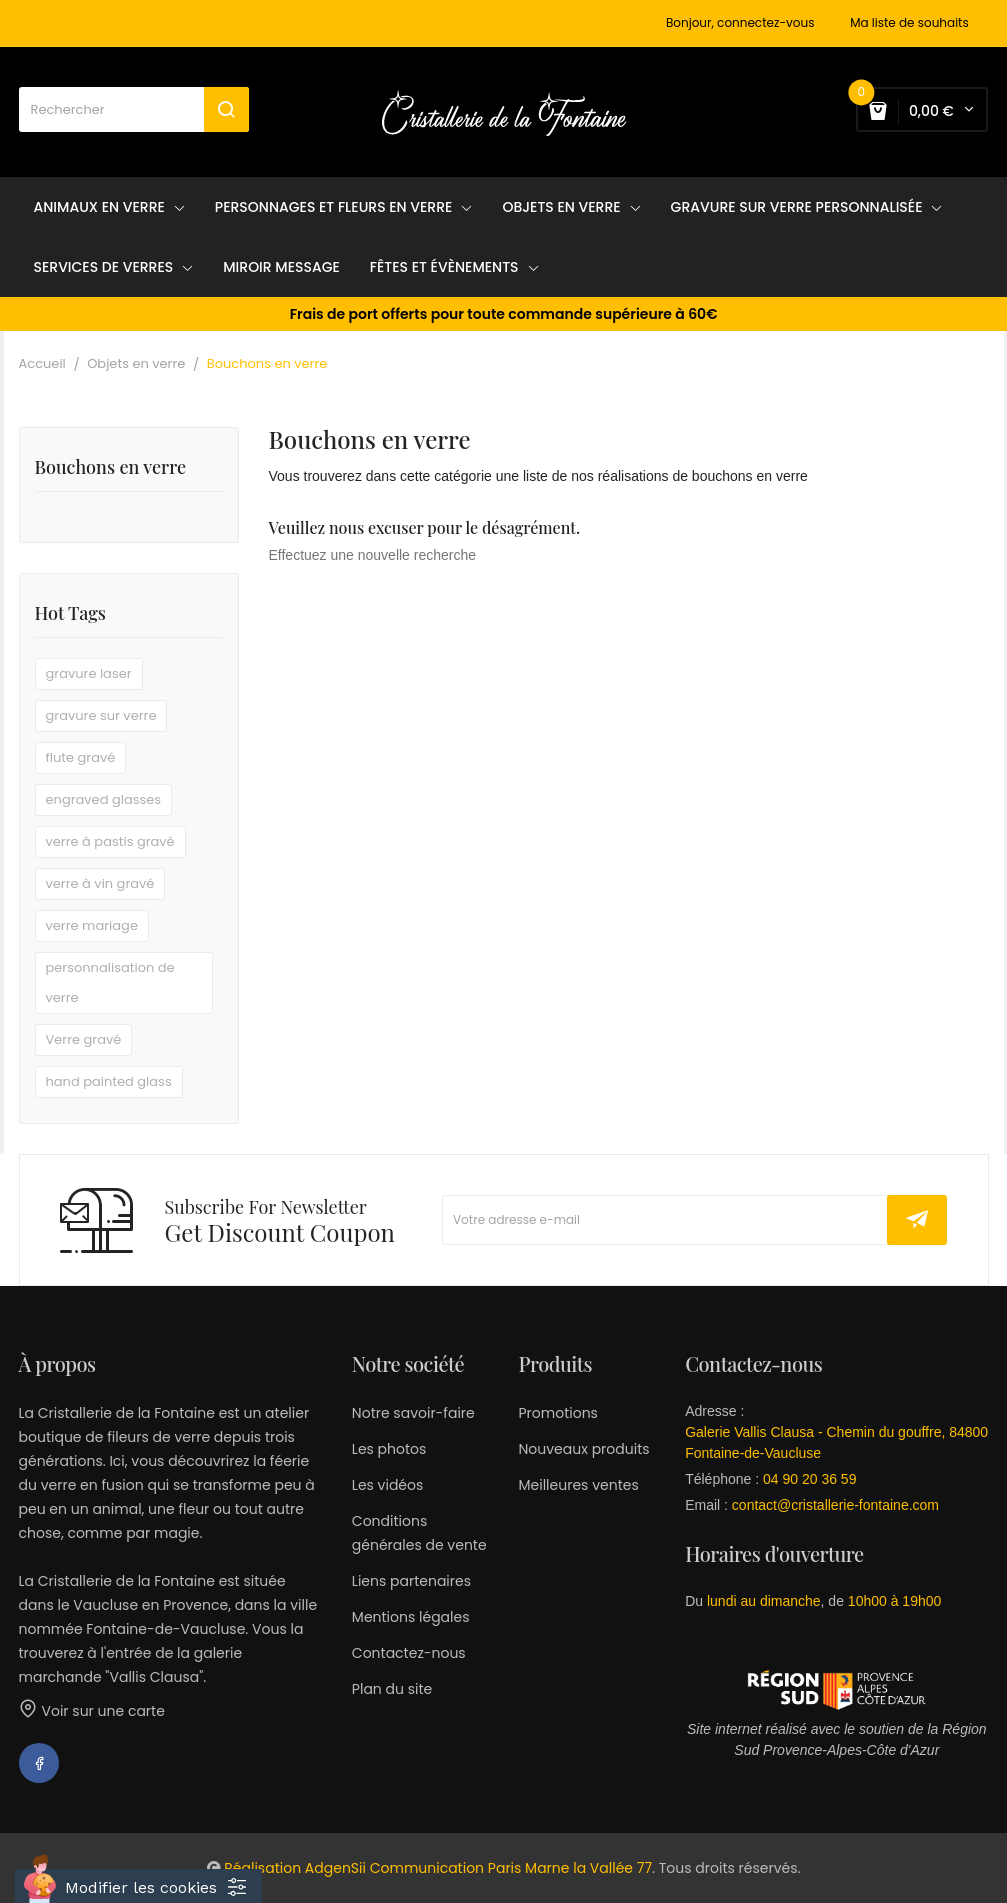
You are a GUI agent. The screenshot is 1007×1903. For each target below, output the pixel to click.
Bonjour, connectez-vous (740, 23)
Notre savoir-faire (413, 1413)
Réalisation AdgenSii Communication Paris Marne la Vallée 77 (438, 1868)
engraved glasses (104, 799)
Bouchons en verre (111, 468)
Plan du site (392, 1689)
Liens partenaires (411, 1581)
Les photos (389, 1449)
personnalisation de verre (110, 982)
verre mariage (92, 925)
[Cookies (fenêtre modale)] (138, 1886)
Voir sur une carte (92, 1711)
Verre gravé (84, 1039)
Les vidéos (387, 1485)
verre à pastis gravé (110, 841)
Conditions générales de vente (419, 1533)
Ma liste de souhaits (909, 23)
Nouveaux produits (583, 1449)
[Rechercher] (134, 109)
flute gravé (81, 757)
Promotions (557, 1413)
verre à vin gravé (100, 883)
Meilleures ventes (578, 1485)
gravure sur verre (101, 715)
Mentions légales (411, 1617)
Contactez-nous (409, 1653)
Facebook (39, 1763)
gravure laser (89, 673)
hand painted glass (109, 1081)
